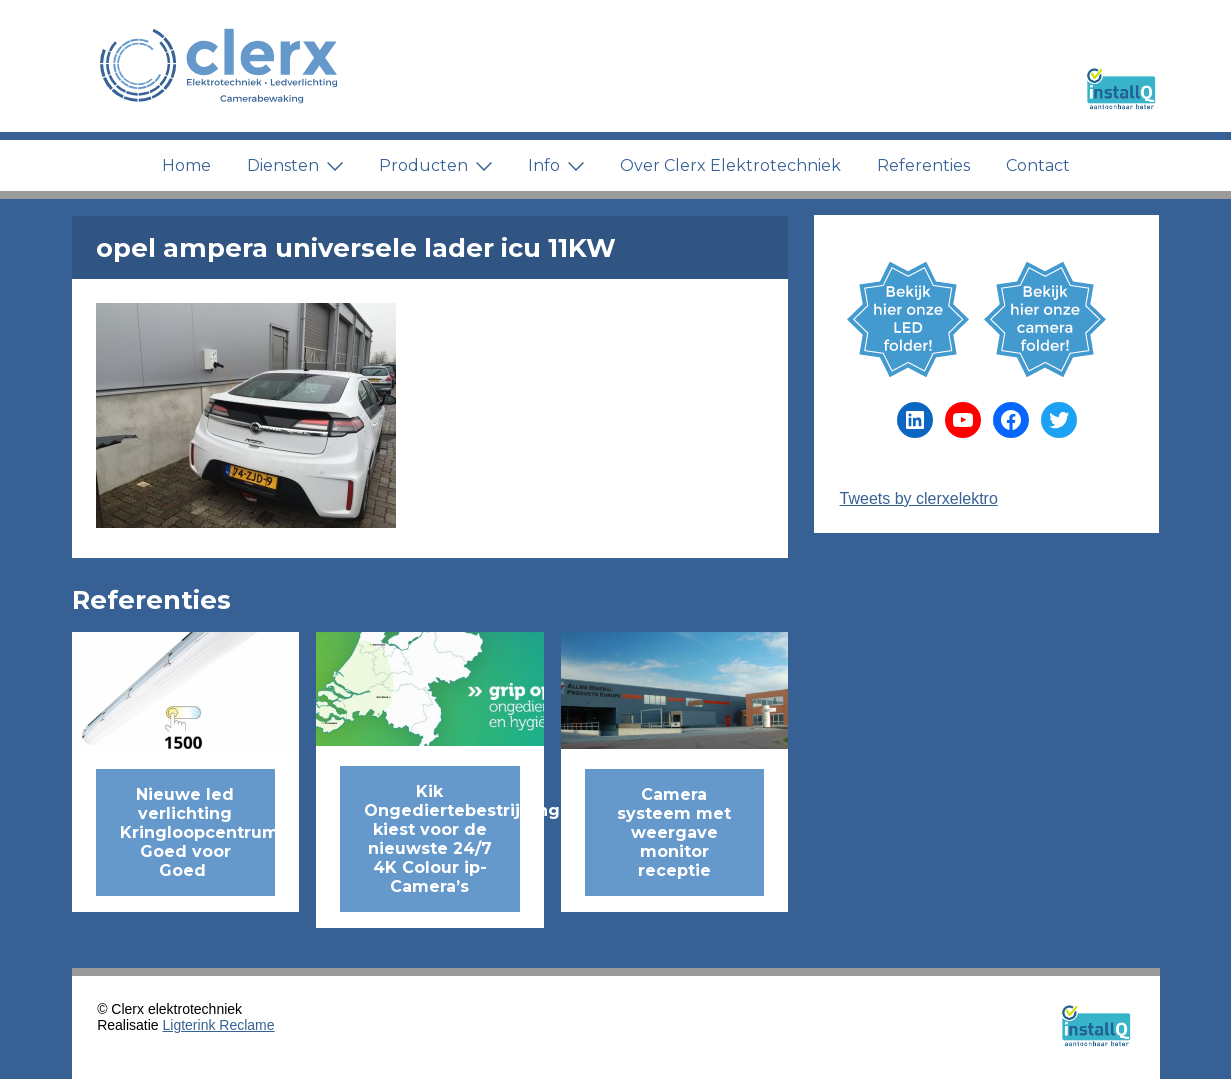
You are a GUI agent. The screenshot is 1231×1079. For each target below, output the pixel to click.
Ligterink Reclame (219, 1025)
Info (556, 165)
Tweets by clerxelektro (919, 498)
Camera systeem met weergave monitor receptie (674, 832)
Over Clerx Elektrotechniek (730, 165)
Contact (1038, 165)
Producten (435, 165)
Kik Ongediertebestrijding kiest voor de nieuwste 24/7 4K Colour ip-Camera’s (442, 839)
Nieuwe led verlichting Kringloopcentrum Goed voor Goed (198, 832)
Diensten (295, 165)
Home (186, 165)
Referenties (923, 165)
